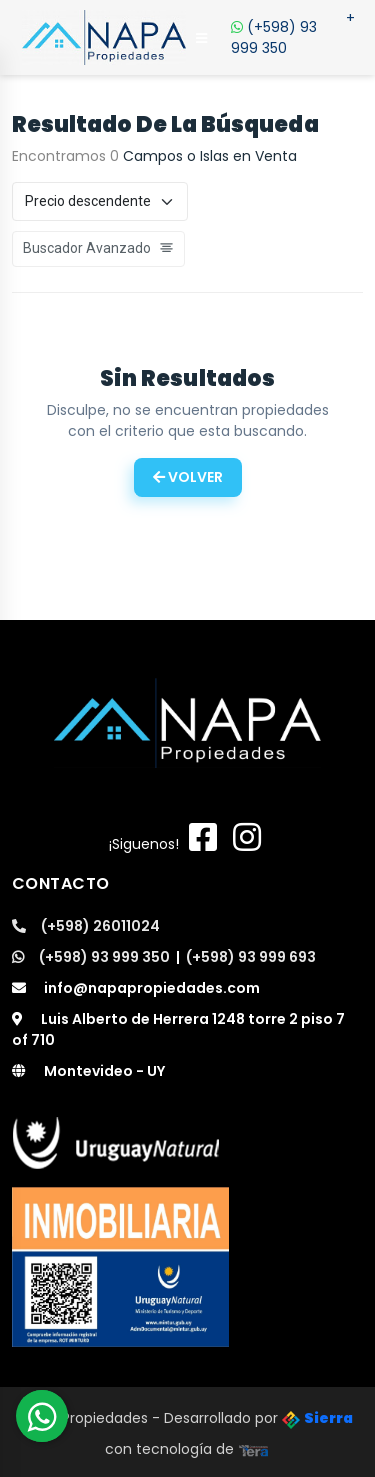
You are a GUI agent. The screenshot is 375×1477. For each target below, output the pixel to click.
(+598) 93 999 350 (293, 33)
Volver (188, 477)
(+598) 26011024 (86, 926)
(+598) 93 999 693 (251, 957)
